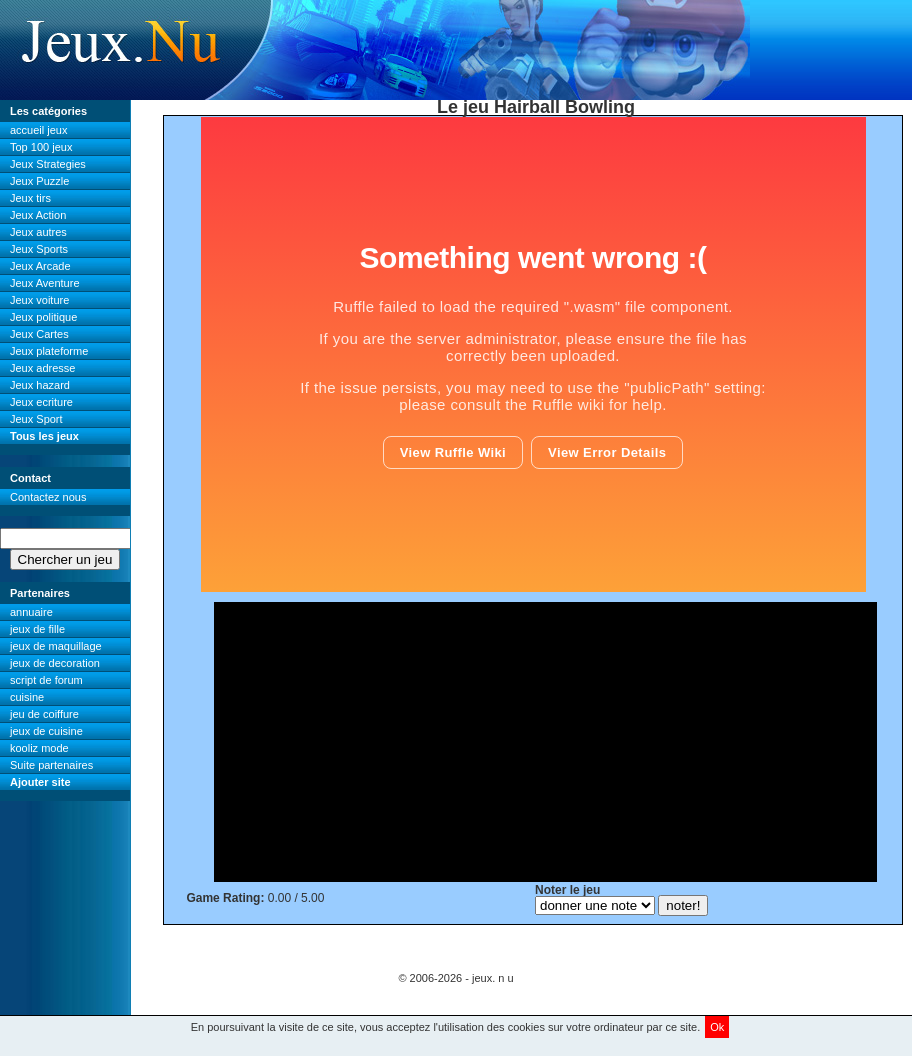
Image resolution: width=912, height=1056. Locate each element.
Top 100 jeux (41, 147)
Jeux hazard (40, 385)
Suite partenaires (51, 765)
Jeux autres (38, 232)
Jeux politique (43, 317)
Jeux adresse (42, 368)
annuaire (31, 612)
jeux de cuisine (46, 731)
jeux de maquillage (56, 646)
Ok (717, 1027)
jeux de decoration (55, 663)
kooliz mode (39, 748)
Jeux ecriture (41, 402)
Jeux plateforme (49, 351)
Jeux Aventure (45, 283)
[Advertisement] (545, 742)
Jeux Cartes (39, 334)
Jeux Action (38, 215)
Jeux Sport (36, 419)
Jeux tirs (30, 198)
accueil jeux (38, 130)
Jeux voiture (39, 300)
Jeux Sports (39, 249)
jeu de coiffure (44, 714)
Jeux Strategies (48, 164)
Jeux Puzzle (39, 181)
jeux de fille (37, 629)
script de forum (46, 680)
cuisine (27, 697)
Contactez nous (48, 497)
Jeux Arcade (40, 266)
